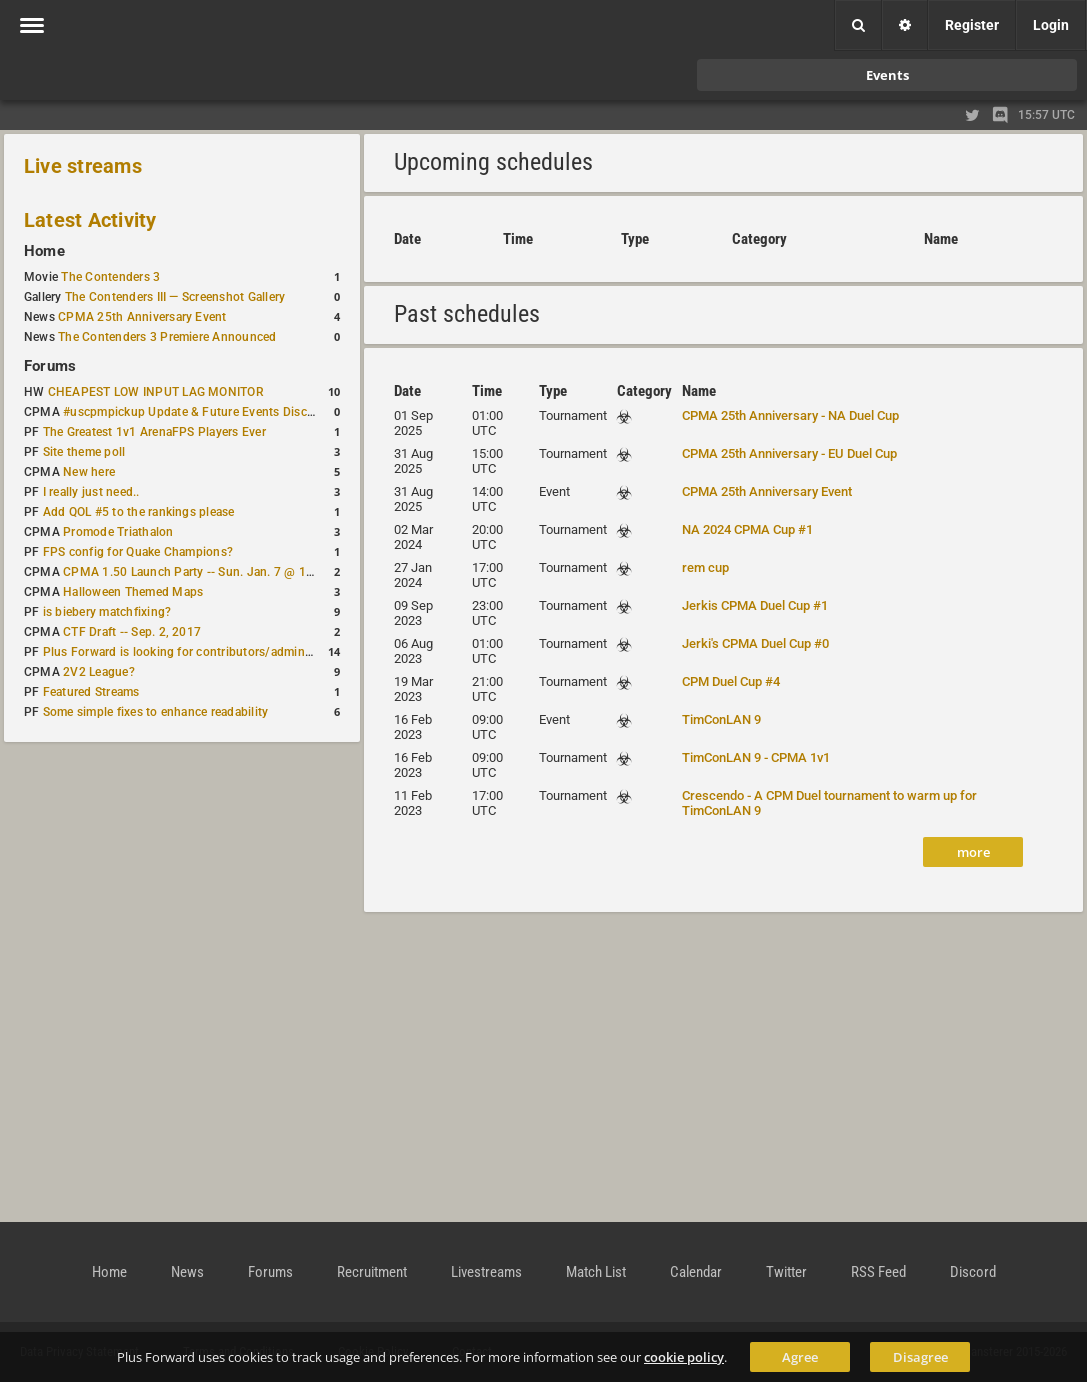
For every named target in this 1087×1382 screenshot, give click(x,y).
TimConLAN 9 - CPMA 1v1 (756, 757)
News (187, 1272)
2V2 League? (99, 672)
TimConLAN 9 (721, 719)
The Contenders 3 (110, 277)
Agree (800, 1357)
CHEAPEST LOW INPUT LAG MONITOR (156, 392)
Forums (50, 366)
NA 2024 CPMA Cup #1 (747, 529)
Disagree (920, 1357)
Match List (596, 1272)
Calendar (696, 1272)
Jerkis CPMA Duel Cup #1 (755, 605)
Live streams (83, 166)
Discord (973, 1272)
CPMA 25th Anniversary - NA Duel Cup (790, 415)
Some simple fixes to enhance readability (156, 712)
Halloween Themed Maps (133, 592)
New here (89, 472)
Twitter (786, 1272)
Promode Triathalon (118, 532)
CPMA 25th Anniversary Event (142, 317)
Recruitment (372, 1272)
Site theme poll (84, 452)
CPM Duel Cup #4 (731, 681)
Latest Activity (90, 220)
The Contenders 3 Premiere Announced (167, 337)
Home (44, 251)
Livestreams (486, 1272)
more (973, 852)
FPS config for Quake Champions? (138, 552)
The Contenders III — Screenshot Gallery (175, 297)
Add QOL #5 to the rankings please (139, 512)
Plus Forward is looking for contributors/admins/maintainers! (213, 652)
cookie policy (684, 1357)
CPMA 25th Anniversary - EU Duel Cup (789, 453)
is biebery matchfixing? (107, 612)
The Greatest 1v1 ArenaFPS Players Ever (154, 432)
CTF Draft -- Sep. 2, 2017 (132, 632)
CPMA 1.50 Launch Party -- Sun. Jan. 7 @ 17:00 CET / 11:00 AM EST (255, 572)
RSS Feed (878, 1272)
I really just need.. (91, 492)
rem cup (705, 567)
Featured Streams (91, 692)
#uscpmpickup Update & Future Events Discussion (203, 412)
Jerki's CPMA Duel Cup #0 (755, 643)
